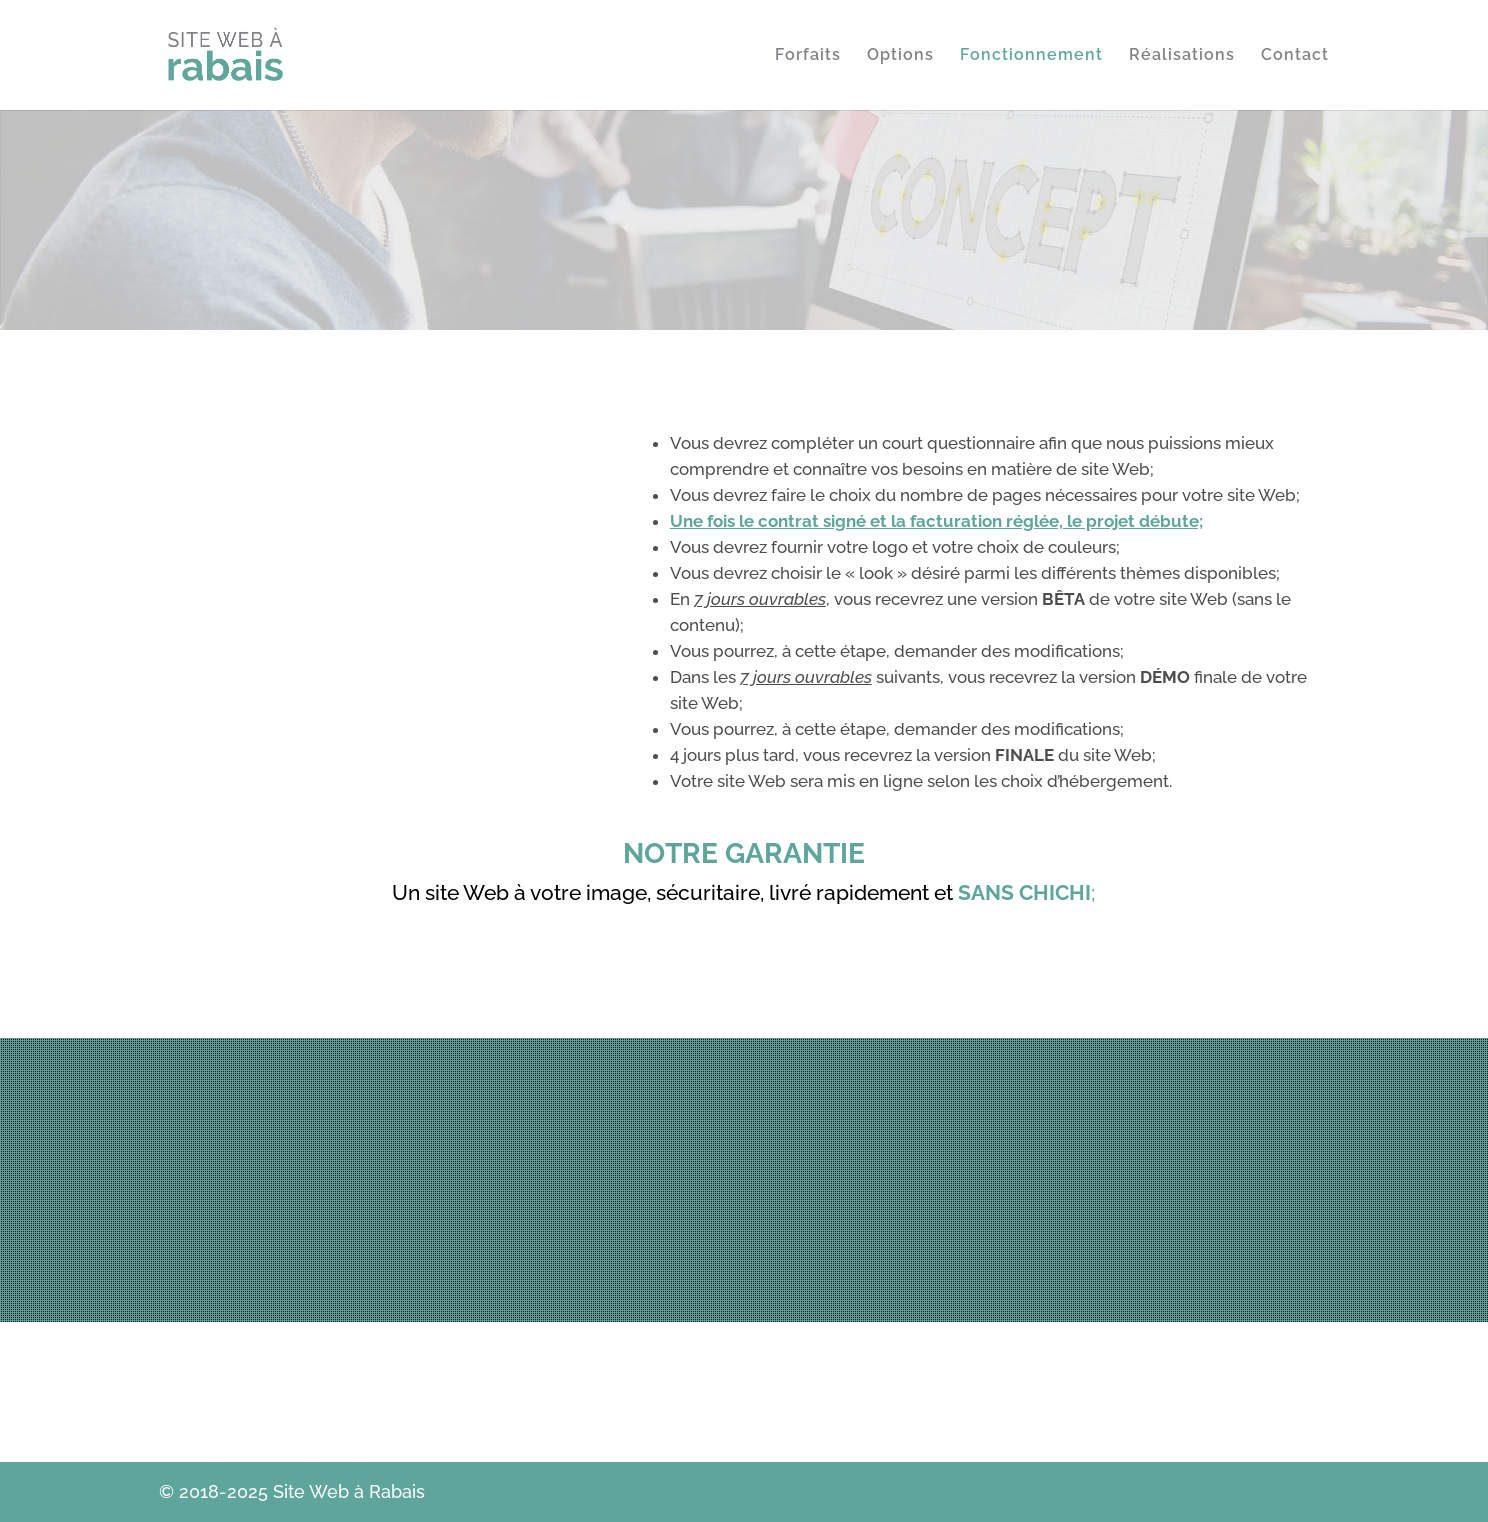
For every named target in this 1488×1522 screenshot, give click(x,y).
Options (900, 56)
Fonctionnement (1031, 56)
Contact (1295, 56)
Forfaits (808, 56)
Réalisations (1182, 56)
